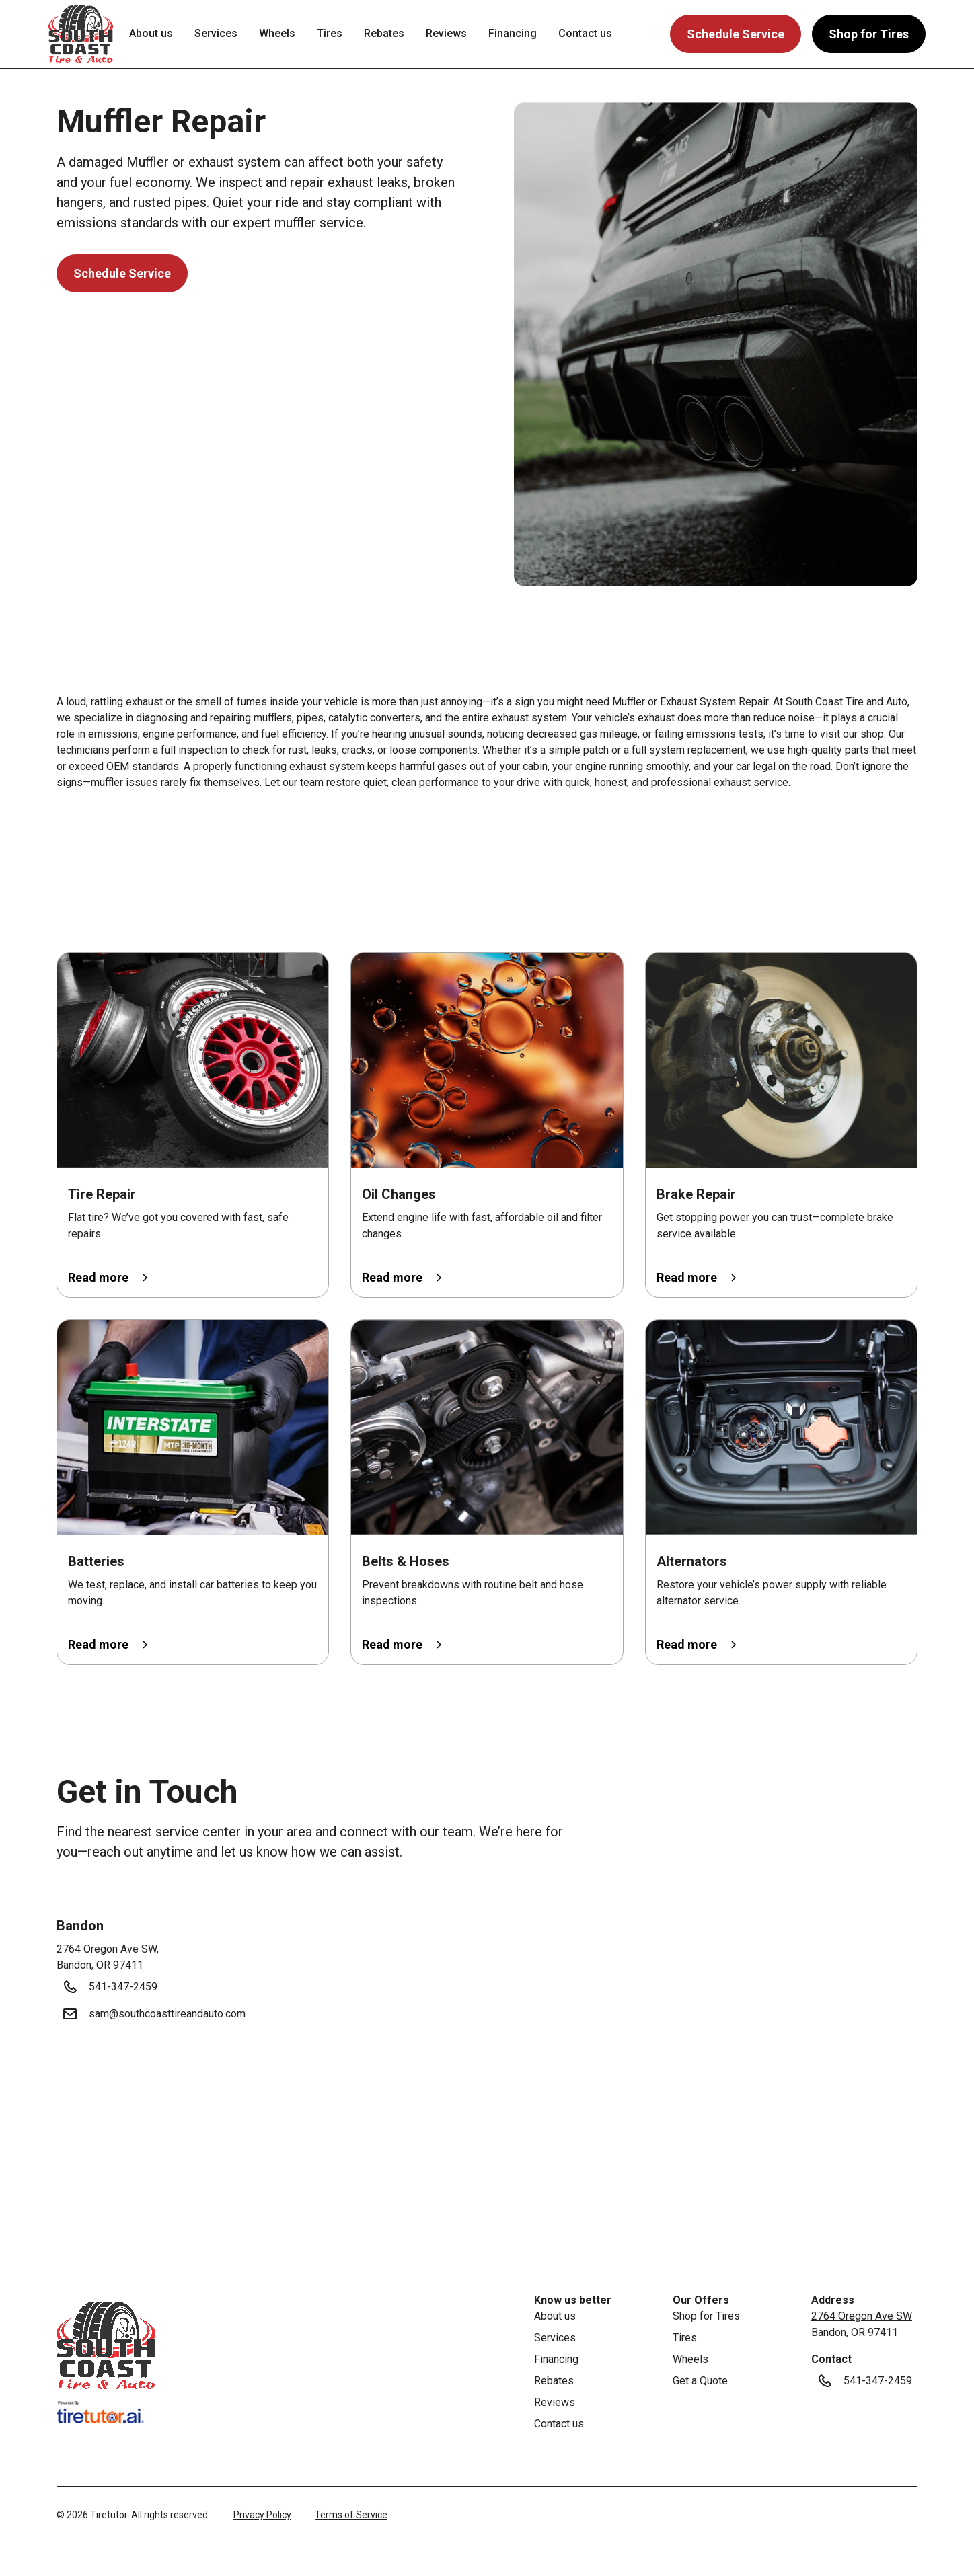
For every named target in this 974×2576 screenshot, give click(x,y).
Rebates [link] (384, 33)
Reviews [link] (446, 33)
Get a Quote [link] (700, 2380)
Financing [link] (512, 33)
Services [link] (215, 33)
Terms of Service (351, 2514)
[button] (80, 34)
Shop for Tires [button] (869, 34)
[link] (106, 2345)
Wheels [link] (277, 33)
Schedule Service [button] (735, 34)
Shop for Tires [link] (706, 2316)
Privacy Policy (262, 2514)
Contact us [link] (585, 33)
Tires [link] (329, 33)
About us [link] (151, 33)
